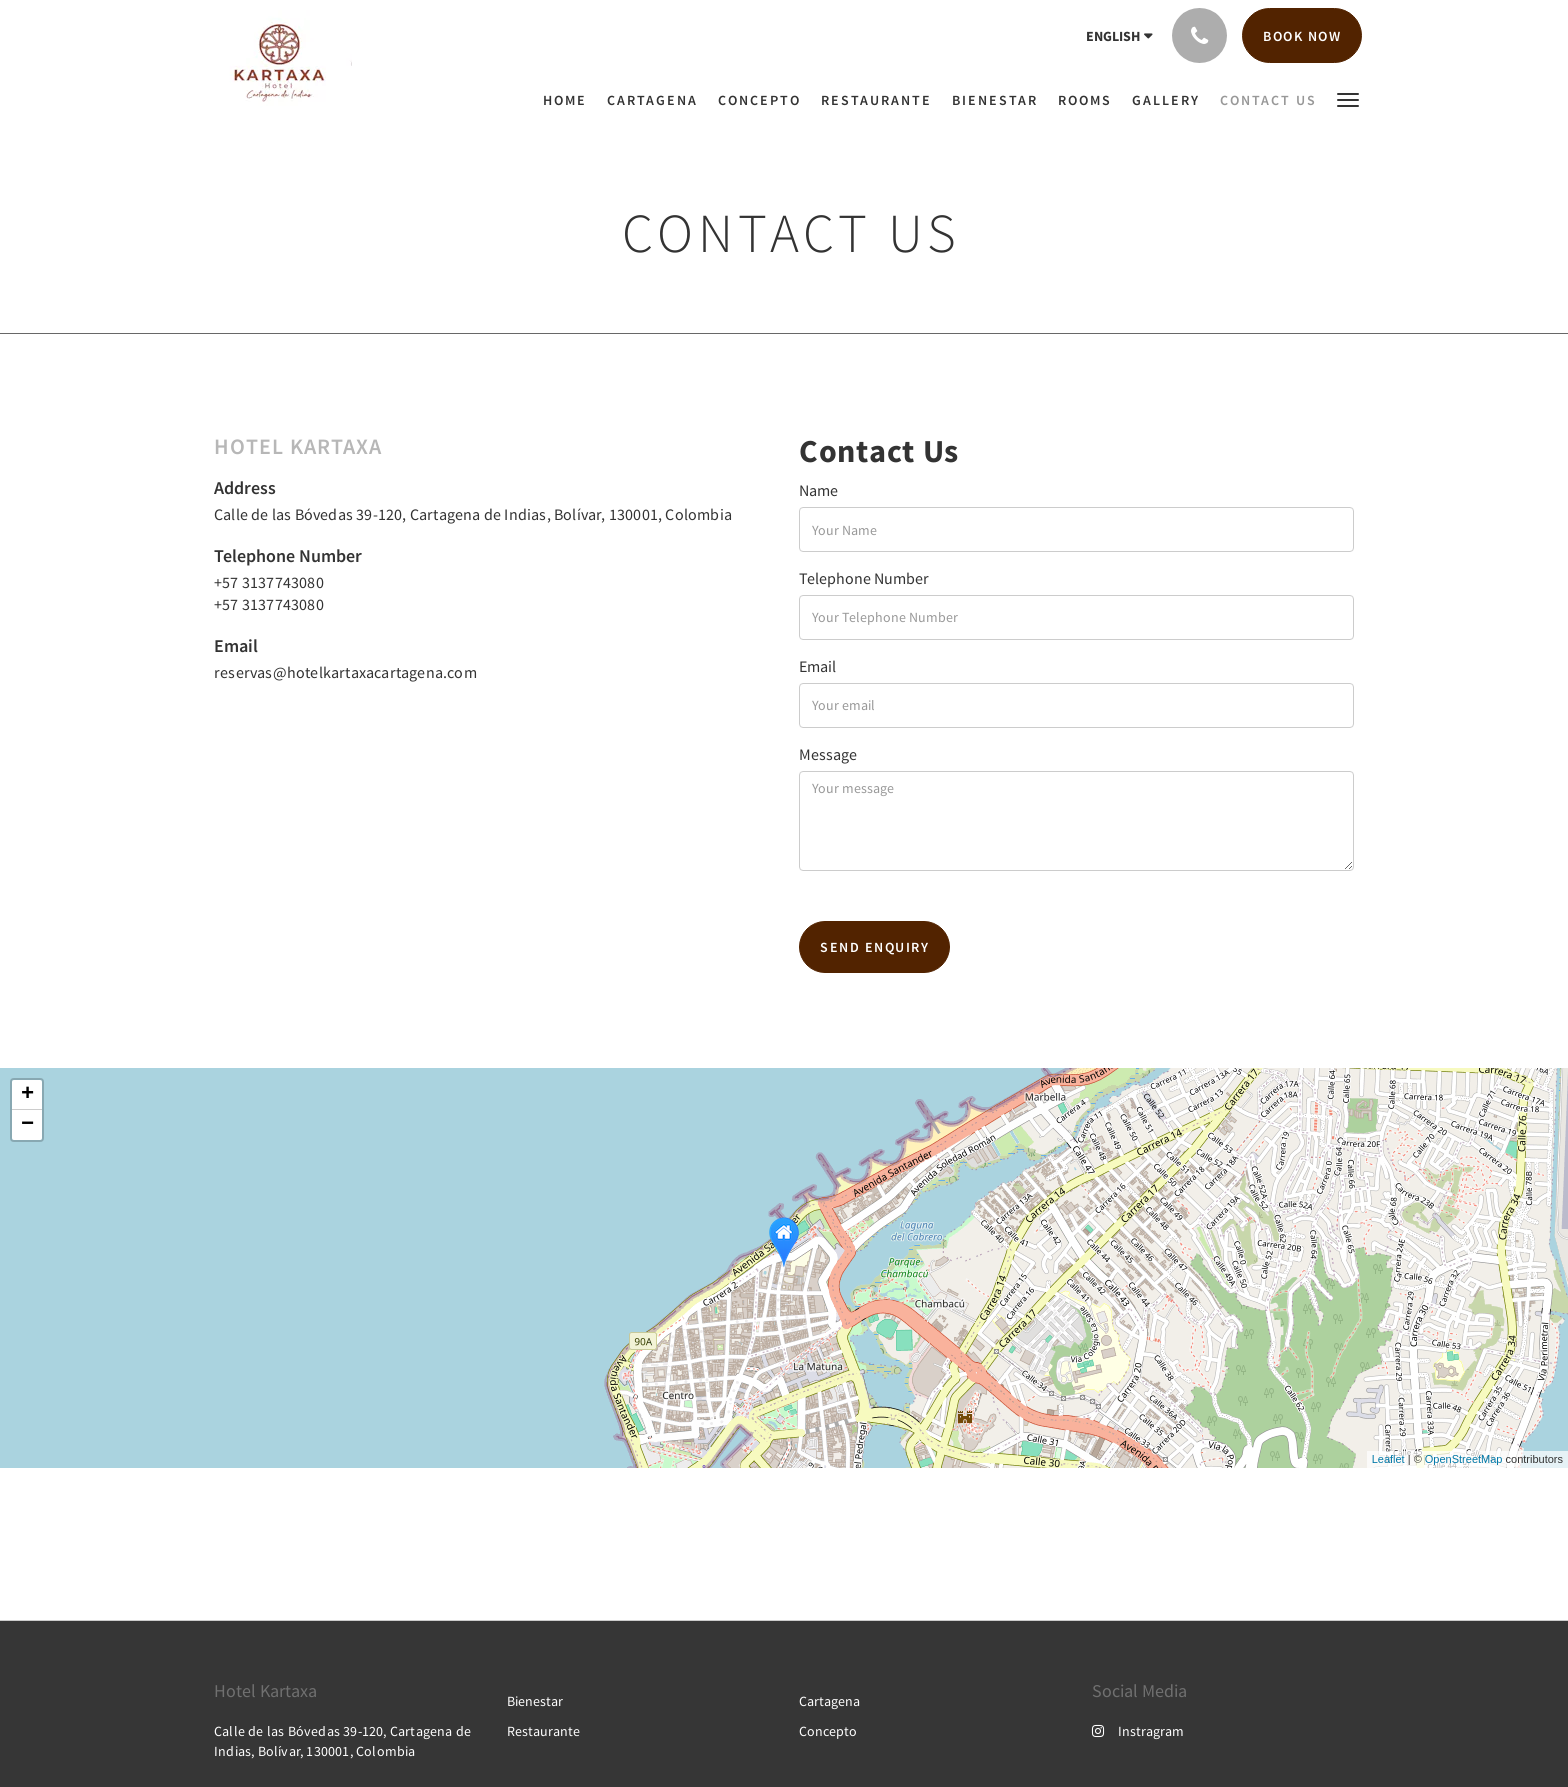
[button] (1348, 98)
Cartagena (829, 1701)
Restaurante (543, 1731)
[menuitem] (570, 100)
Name (818, 490)
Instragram (1138, 1731)
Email (817, 666)
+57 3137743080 (269, 582)
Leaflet (1388, 1459)
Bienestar (535, 1701)
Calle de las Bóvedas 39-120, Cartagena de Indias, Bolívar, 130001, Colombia (473, 514)
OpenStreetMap (1464, 1459)
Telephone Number (864, 578)
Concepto (828, 1731)
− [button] (27, 1125)
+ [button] (27, 1095)
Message (828, 754)
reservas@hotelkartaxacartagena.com (345, 672)
